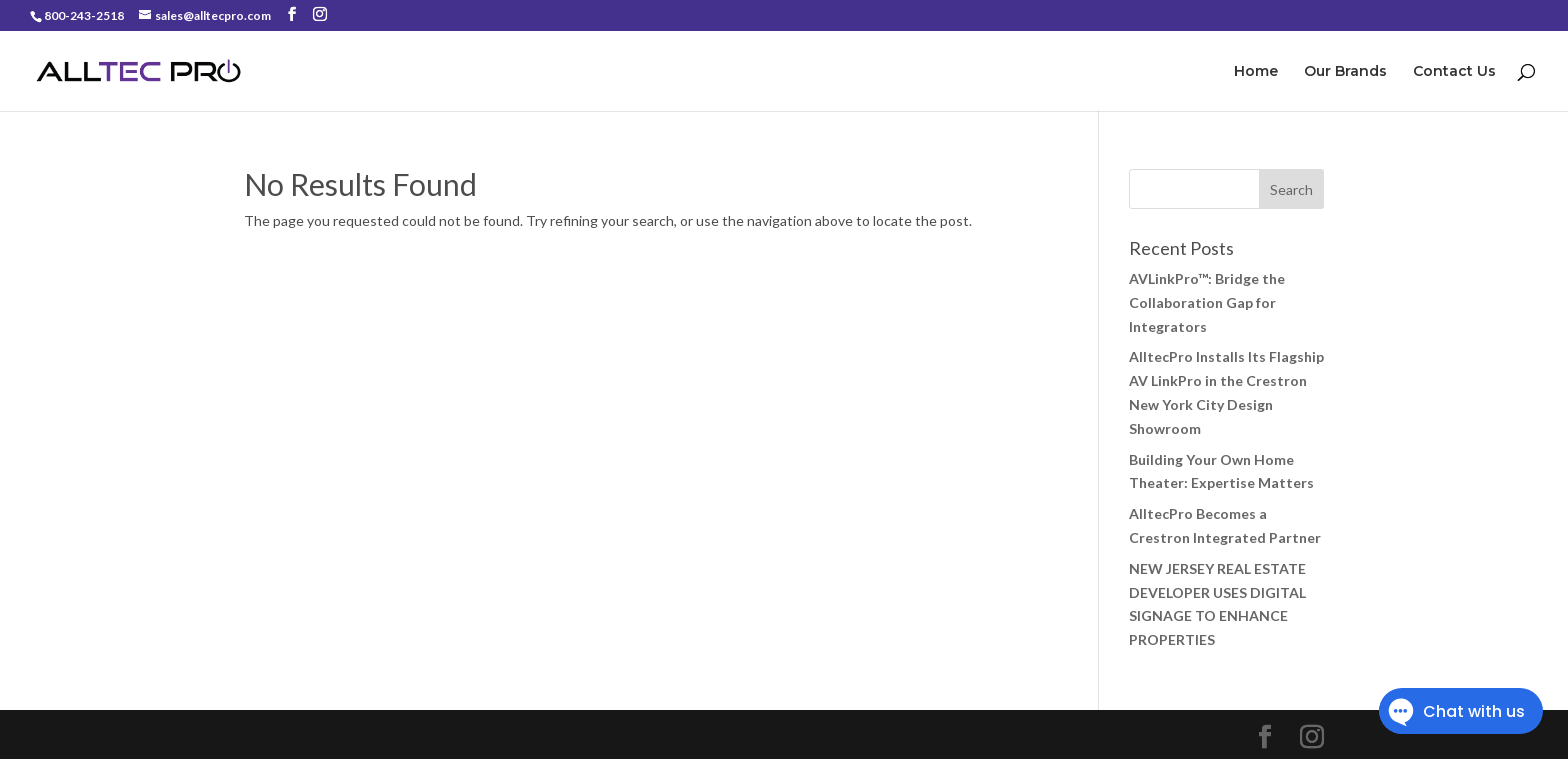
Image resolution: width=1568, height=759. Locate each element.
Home (1256, 72)
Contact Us (1454, 72)
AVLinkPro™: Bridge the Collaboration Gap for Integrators (1207, 302)
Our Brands (1345, 72)
